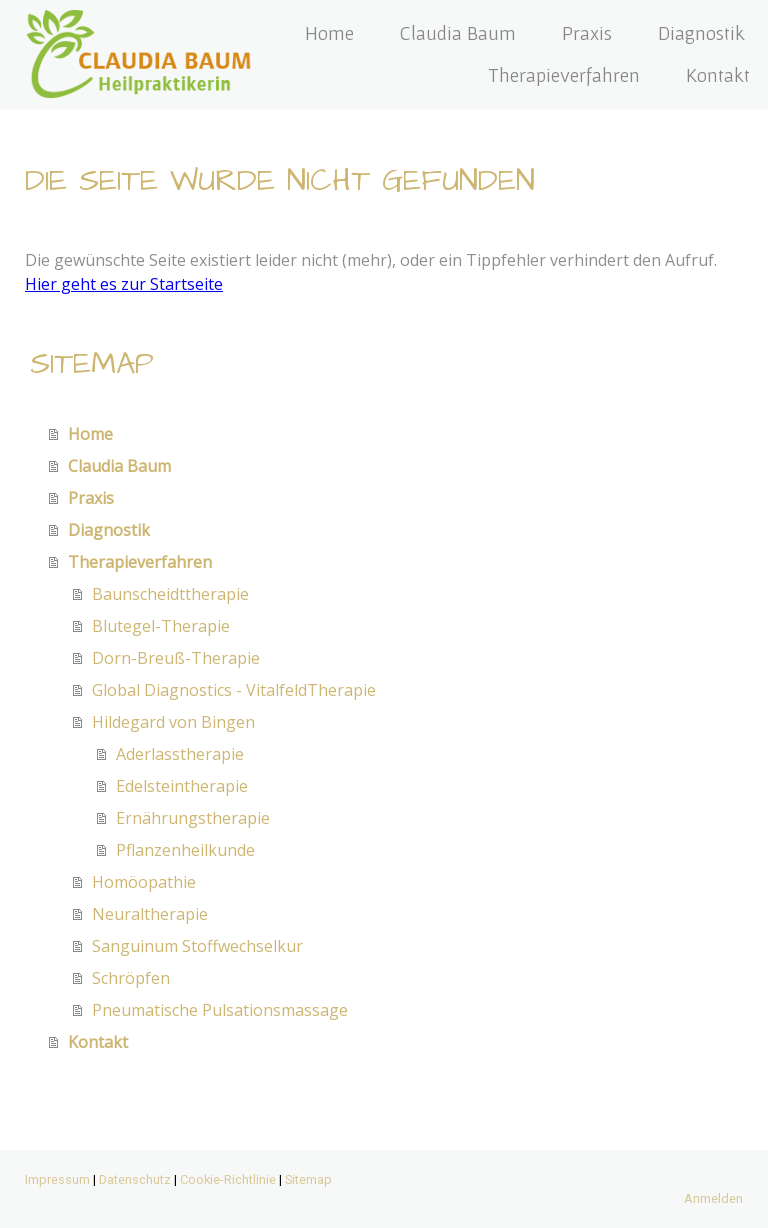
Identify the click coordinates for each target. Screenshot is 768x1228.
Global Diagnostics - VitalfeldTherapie (234, 690)
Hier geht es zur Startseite (124, 284)
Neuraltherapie (150, 914)
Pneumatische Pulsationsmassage (220, 1010)
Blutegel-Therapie (161, 626)
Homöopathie (144, 882)
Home (329, 33)
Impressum (57, 1179)
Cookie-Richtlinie (228, 1179)
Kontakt (718, 75)
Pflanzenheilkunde (185, 850)
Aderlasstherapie (180, 754)
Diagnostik (701, 33)
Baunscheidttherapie (170, 594)
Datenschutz (135, 1179)
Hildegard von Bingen (173, 722)
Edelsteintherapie (182, 786)
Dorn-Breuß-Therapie (176, 658)
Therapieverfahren (564, 75)
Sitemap (308, 1179)
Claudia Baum (458, 33)
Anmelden (713, 1198)
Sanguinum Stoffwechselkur (197, 946)
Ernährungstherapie (193, 818)
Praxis (587, 33)
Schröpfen (131, 978)
